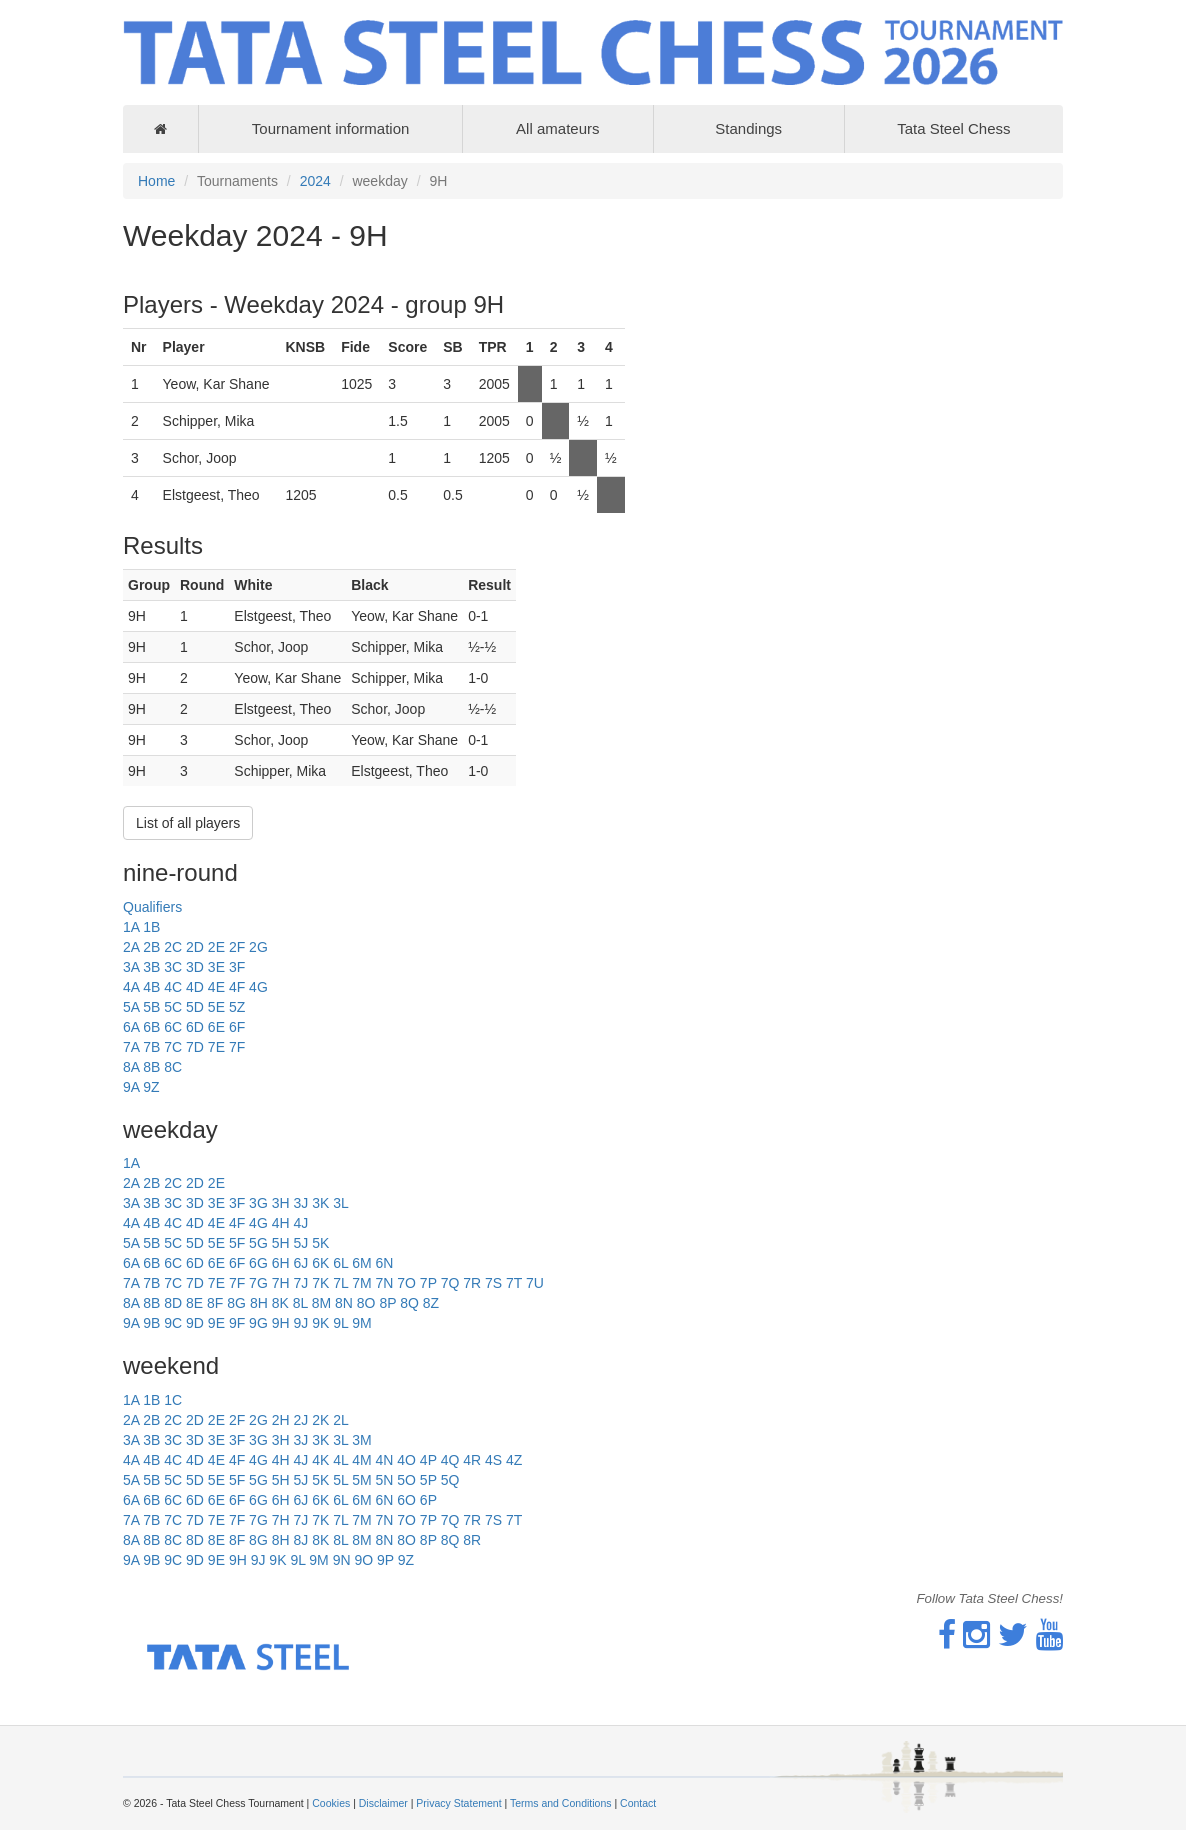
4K (320, 1460)
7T (514, 1283)
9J (300, 1323)
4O (406, 1460)
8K (280, 1303)
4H (281, 1223)
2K (320, 1420)
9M (361, 1323)
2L (341, 1420)
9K (320, 1323)
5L (340, 1480)
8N (344, 1303)
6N (384, 1263)
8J (300, 1540)
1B (151, 927)
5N (384, 1480)
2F (237, 947)
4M (361, 1460)
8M (321, 1303)
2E (216, 947)
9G (258, 1323)
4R (472, 1460)
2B (151, 947)
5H (281, 1243)
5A (131, 1007)
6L (340, 1263)
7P (428, 1283)
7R (472, 1283)
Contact (638, 1803)
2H (281, 1420)
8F (215, 1303)
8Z (431, 1303)
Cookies (331, 1803)
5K (320, 1243)
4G (258, 987)
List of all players (188, 823)
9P (385, 1560)
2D (195, 947)
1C (173, 1400)
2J (300, 1420)
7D (195, 1047)
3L (341, 1203)
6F (237, 1027)
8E (194, 1303)
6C (173, 1027)
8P (387, 1303)
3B (151, 967)
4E (216, 987)
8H (259, 1303)
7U (535, 1283)
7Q (450, 1283)
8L (300, 1303)
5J (300, 1243)
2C (173, 947)
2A (131, 947)
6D (195, 1027)
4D (195, 987)
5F (237, 1243)
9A (131, 1087)
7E (216, 1047)
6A (131, 1027)
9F (237, 1323)
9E (216, 1323)
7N (384, 1283)
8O (366, 1303)
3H (281, 1203)
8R (472, 1540)
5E (216, 1007)
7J (300, 1283)
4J (300, 1223)
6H (281, 1263)
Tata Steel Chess (953, 128)
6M (361, 1263)
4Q (450, 1460)
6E (216, 1027)
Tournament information (331, 128)
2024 (315, 181)
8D (173, 1303)
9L (340, 1323)
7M (361, 1283)
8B (151, 1067)
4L (340, 1460)
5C (173, 1007)
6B (151, 1027)
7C (173, 1047)
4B (151, 987)
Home (156, 181)
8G (236, 1303)
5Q (450, 1480)
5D (195, 1007)
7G (258, 1283)
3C (173, 967)
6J (300, 1263)
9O (363, 1560)
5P (428, 1480)
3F (237, 967)
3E (216, 967)
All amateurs (557, 128)
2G (258, 947)
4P (428, 1460)
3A (131, 967)
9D (195, 1323)
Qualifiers (152, 907)
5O (406, 1480)
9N (342, 1560)
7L (340, 1283)
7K (320, 1283)
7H (281, 1283)
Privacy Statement (458, 1803)
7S (493, 1283)
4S (493, 1460)
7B (151, 1047)
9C (173, 1323)
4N (384, 1460)
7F (237, 1047)
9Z (151, 1087)
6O (406, 1500)
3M (361, 1440)
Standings (748, 128)
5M (361, 1480)
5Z (237, 1007)
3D (195, 967)
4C (173, 987)
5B (151, 1007)
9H (281, 1323)
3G (258, 1203)
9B (151, 1323)
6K (320, 1263)
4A (131, 987)
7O (406, 1283)
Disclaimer (383, 1803)
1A (131, 927)
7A (131, 1047)
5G (258, 1243)
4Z (514, 1460)
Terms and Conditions (561, 1803)
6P (428, 1500)
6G (258, 1263)
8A (131, 1067)
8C (173, 1067)
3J (300, 1203)
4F (237, 987)
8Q (409, 1303)
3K (320, 1203)
